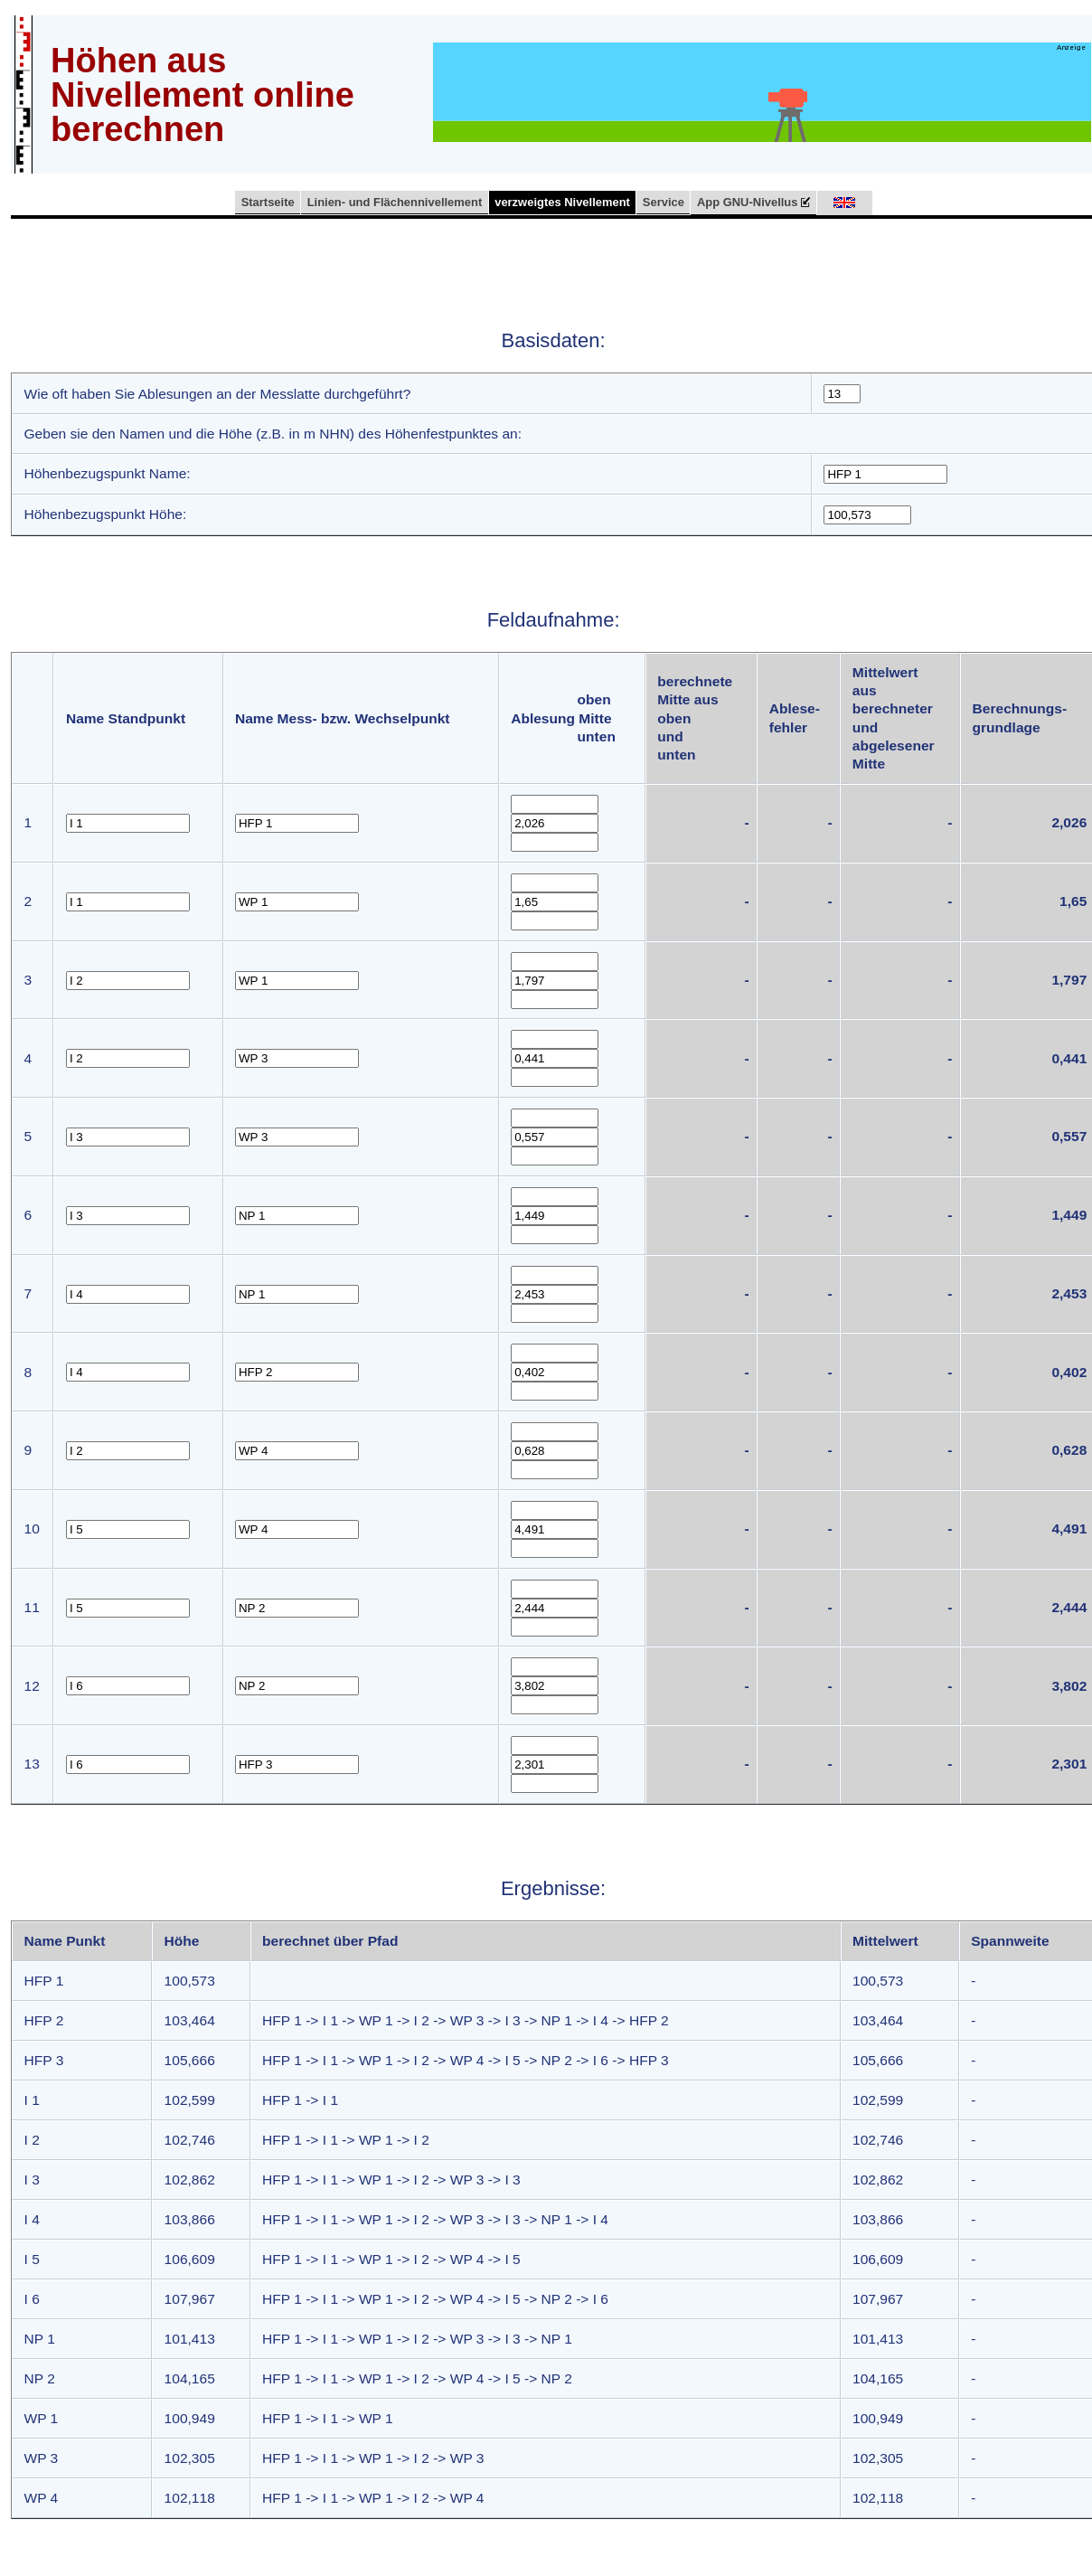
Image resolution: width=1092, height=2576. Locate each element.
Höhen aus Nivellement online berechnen (202, 95)
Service (663, 202)
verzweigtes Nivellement (562, 202)
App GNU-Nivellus (754, 203)
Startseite (268, 202)
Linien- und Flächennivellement (395, 202)
